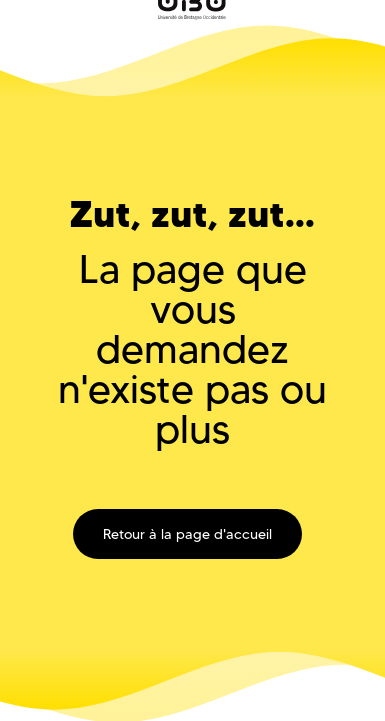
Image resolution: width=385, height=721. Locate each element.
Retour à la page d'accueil (187, 534)
